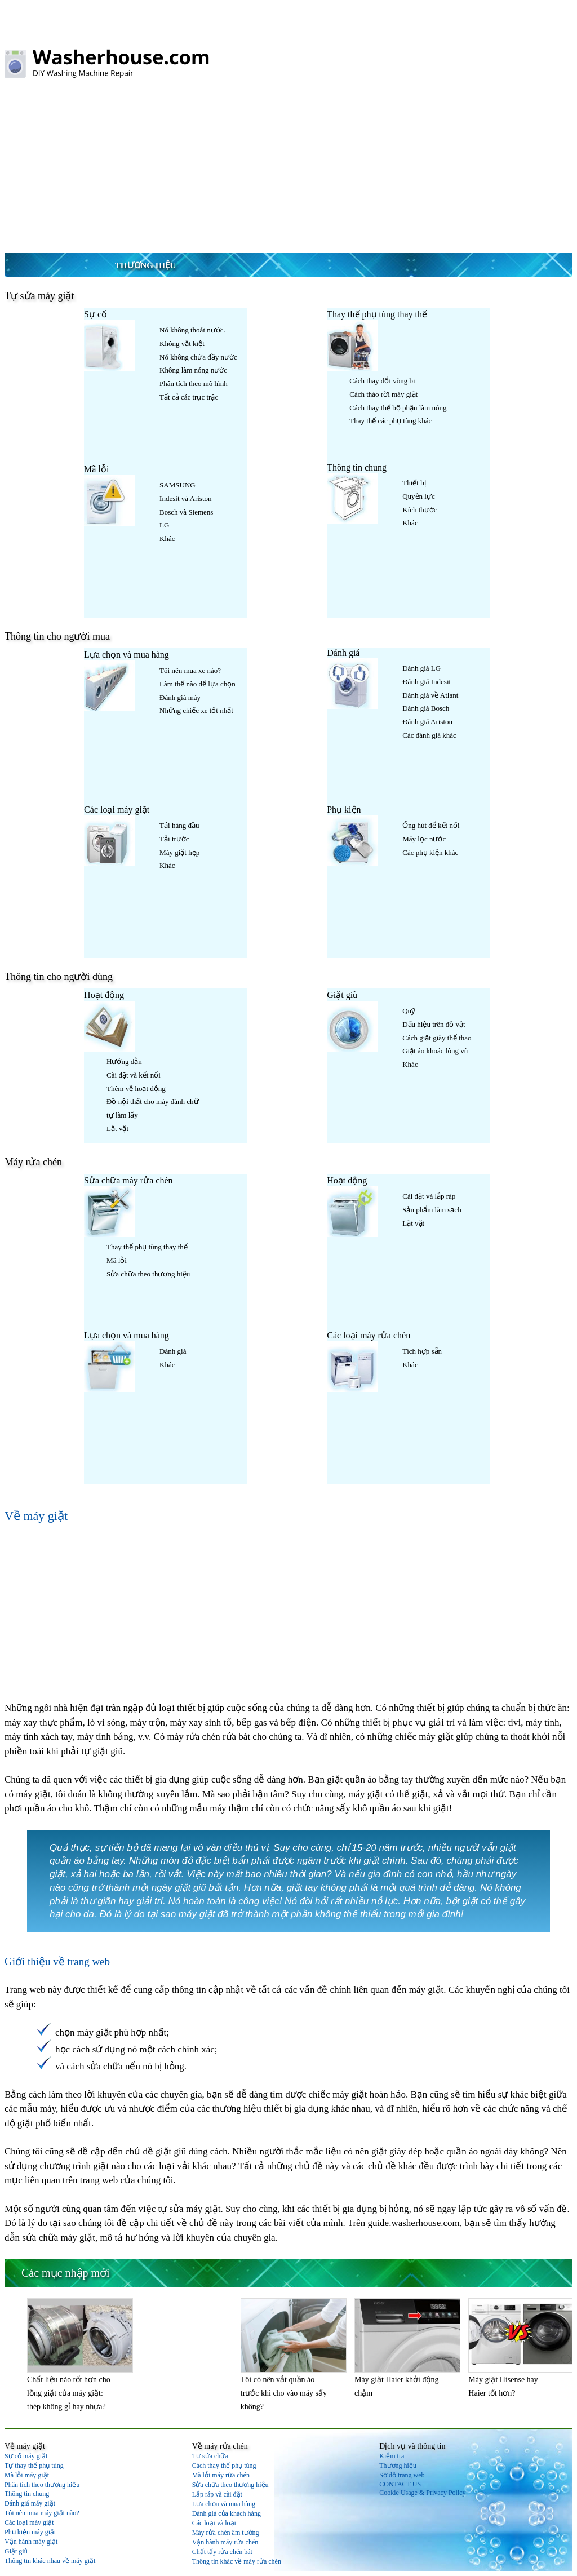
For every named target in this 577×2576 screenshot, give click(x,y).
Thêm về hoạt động (136, 1088)
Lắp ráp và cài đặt (217, 2494)
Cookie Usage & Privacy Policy (422, 2493)
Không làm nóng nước (193, 370)
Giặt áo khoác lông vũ (435, 1051)
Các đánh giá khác (429, 735)
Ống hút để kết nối (430, 825)
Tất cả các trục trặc (188, 397)
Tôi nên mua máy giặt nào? (42, 2513)
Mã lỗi (96, 469)
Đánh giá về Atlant (430, 695)
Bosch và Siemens (186, 512)
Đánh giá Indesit (426, 681)
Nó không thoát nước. (192, 330)
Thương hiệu (145, 265)
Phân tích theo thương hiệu (42, 2485)
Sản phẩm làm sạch (431, 1209)
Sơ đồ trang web (401, 2475)
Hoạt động (104, 995)
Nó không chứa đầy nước (198, 357)
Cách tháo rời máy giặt (383, 394)
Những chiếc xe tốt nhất (196, 710)
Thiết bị (413, 482)
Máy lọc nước (424, 839)
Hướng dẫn (124, 1061)
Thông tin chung (357, 467)
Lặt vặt (117, 1128)
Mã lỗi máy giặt (27, 2475)
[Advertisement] (288, 168)
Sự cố (95, 314)
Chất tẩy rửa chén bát (222, 2552)
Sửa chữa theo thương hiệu (148, 1274)
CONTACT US (400, 2484)
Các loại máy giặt (116, 809)
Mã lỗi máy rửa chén (221, 2475)
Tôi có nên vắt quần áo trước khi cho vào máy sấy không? (284, 2393)
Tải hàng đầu (179, 825)
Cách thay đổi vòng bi (382, 380)
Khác (167, 538)
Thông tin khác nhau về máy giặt (50, 2561)
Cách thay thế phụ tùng (224, 2465)
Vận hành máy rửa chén (225, 2542)
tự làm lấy (122, 1115)
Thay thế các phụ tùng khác (390, 420)
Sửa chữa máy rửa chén (128, 1180)
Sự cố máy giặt (26, 2456)
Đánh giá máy (180, 697)
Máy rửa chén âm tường (225, 2533)
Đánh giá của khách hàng (226, 2513)
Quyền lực (418, 496)
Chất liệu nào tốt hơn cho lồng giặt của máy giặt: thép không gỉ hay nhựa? (68, 2393)
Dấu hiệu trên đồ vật (433, 1024)
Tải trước (174, 839)
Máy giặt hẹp (179, 852)
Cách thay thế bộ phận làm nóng (397, 408)
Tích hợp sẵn (422, 1351)
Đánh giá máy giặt (30, 2503)
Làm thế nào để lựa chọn (197, 684)
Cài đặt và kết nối (133, 1075)
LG (164, 525)
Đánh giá (343, 653)
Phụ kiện (344, 809)
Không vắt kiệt (182, 343)
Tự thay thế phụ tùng (34, 2465)
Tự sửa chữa (210, 2456)
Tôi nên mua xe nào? (190, 670)
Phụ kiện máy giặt (30, 2532)
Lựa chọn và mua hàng (126, 654)
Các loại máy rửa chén (368, 1335)
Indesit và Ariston (185, 498)
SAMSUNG (177, 485)
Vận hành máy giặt (31, 2542)
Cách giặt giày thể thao (436, 1038)
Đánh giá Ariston (427, 721)
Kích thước (419, 510)
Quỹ (408, 1011)
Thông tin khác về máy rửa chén (236, 2561)
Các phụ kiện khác (430, 852)
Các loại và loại (214, 2523)
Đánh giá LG (421, 668)
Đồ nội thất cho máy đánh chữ (152, 1101)
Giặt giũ (342, 995)
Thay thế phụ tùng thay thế (377, 314)
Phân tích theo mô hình (193, 383)
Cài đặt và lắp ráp (428, 1196)
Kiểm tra (391, 2456)
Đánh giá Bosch (425, 708)
